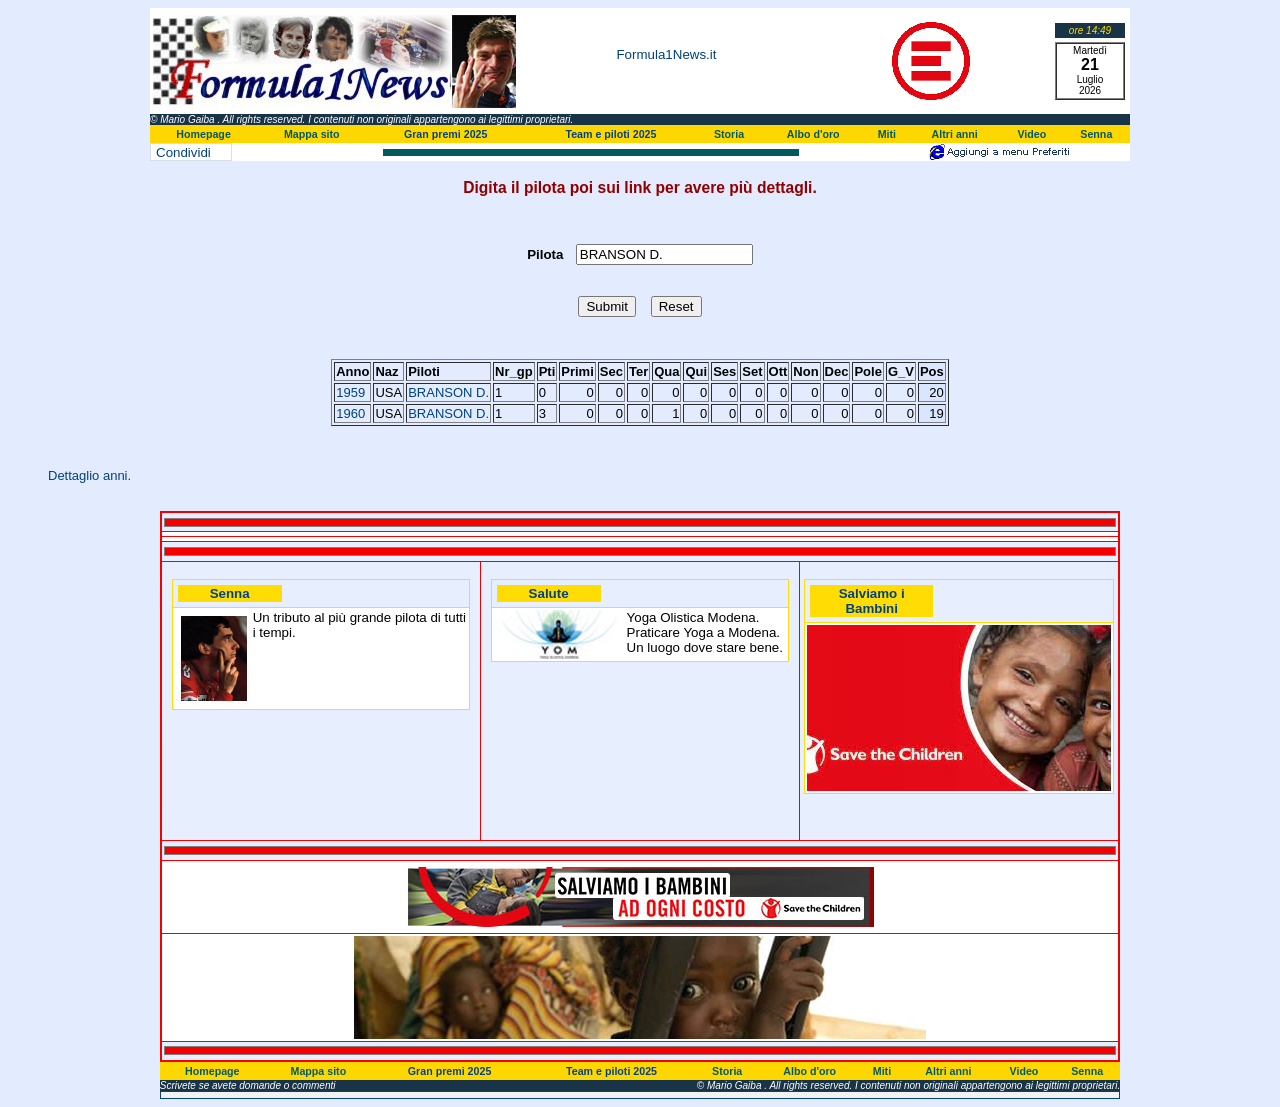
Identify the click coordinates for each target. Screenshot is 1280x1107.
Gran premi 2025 (446, 134)
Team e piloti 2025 (610, 134)
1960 (350, 413)
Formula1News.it (666, 54)
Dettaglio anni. (89, 475)
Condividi (183, 152)
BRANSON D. (448, 392)
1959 (350, 392)
